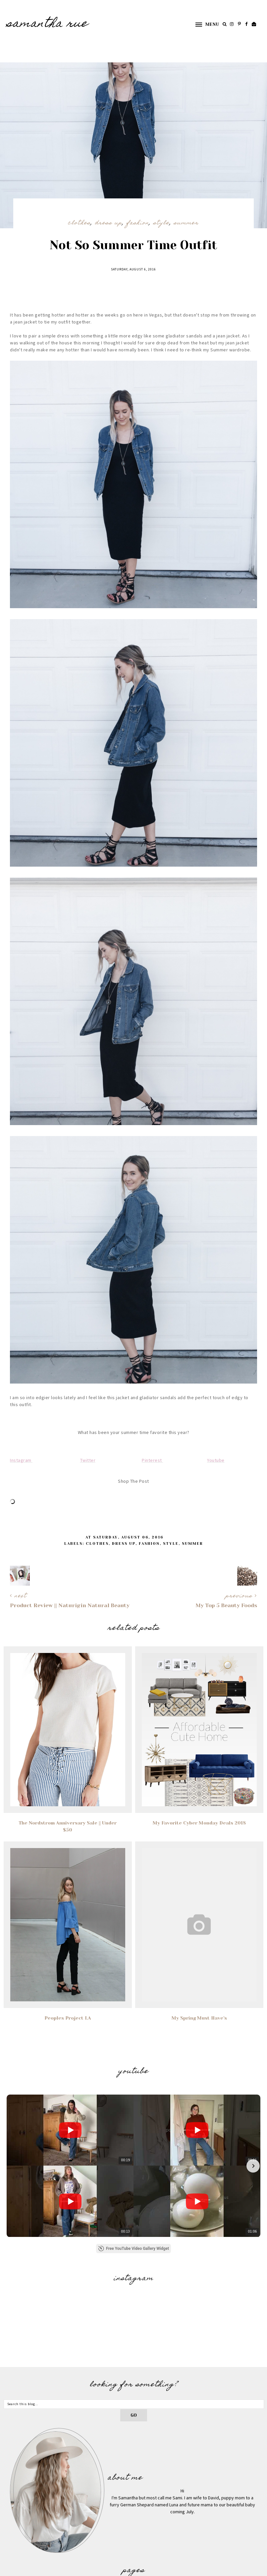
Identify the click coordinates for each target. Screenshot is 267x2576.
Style (161, 223)
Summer (186, 223)
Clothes (79, 223)
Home (134, 2497)
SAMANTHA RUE (47, 24)
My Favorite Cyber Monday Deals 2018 (199, 1822)
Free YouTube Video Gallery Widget (133, 2156)
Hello (133, 2506)
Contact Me (133, 2516)
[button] (204, 24)
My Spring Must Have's (199, 2018)
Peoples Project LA (67, 2018)
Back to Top (251, 2568)
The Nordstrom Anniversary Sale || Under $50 (68, 1826)
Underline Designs (89, 2568)
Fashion (138, 223)
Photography (134, 2525)
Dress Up (108, 223)
